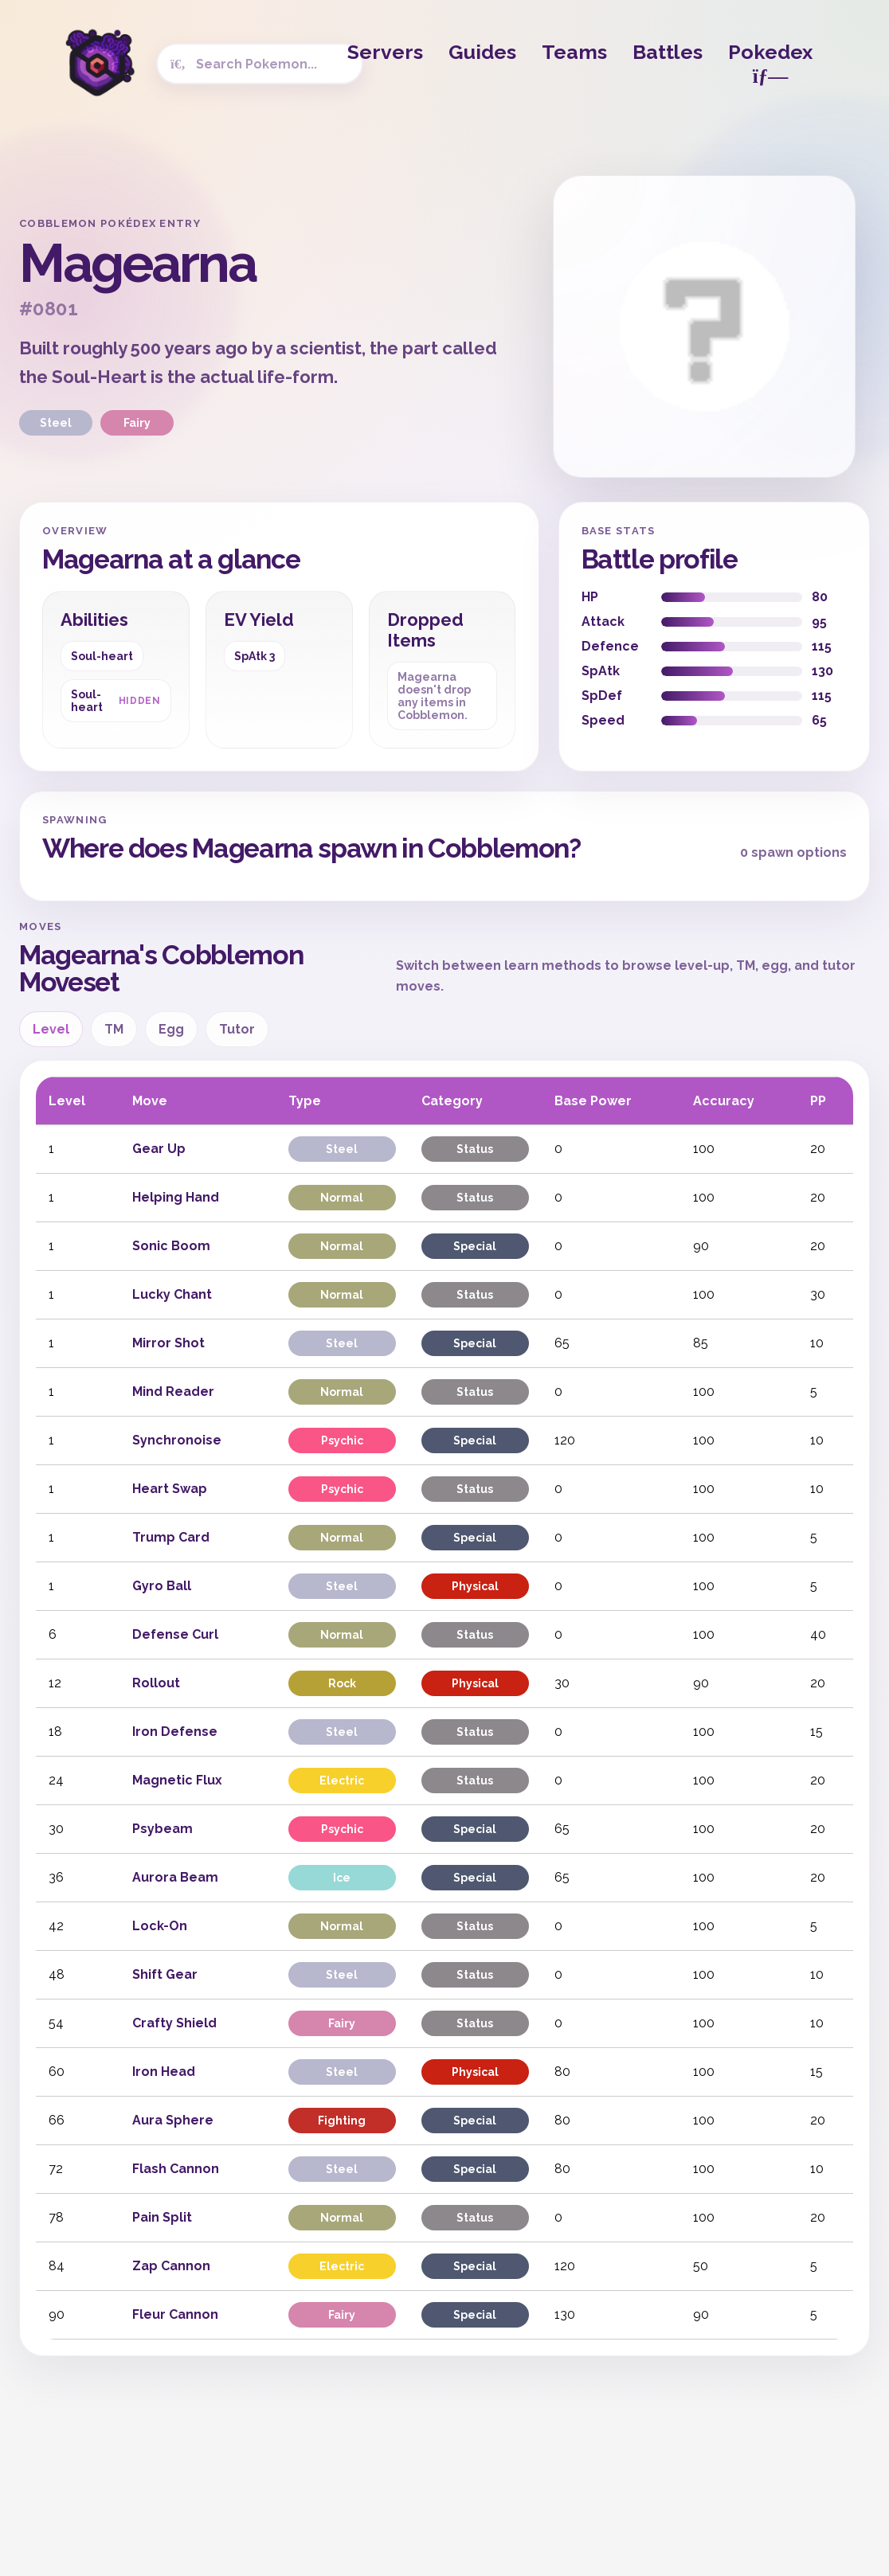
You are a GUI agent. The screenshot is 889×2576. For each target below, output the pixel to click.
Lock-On (159, 1925)
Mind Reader (173, 1391)
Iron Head (163, 2071)
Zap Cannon (171, 2265)
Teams (574, 52)
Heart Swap (169, 1488)
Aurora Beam (175, 1877)
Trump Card (171, 1537)
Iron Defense (174, 1731)
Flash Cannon (175, 2168)
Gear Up (159, 1148)
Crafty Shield (174, 2023)
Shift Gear (165, 1974)
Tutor (237, 1029)
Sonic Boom (171, 1245)
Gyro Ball (161, 1585)
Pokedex (770, 63)
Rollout (156, 1683)
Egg (171, 1029)
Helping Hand (175, 1197)
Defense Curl (175, 1634)
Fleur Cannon (175, 2314)
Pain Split (162, 2217)
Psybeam (162, 1828)
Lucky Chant (172, 1294)
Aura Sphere (172, 2120)
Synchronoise (176, 1440)
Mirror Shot (168, 1343)
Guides (482, 52)
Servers (385, 52)
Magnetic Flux (177, 1780)
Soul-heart (102, 656)
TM (113, 1029)
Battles (667, 52)
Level (51, 1029)
